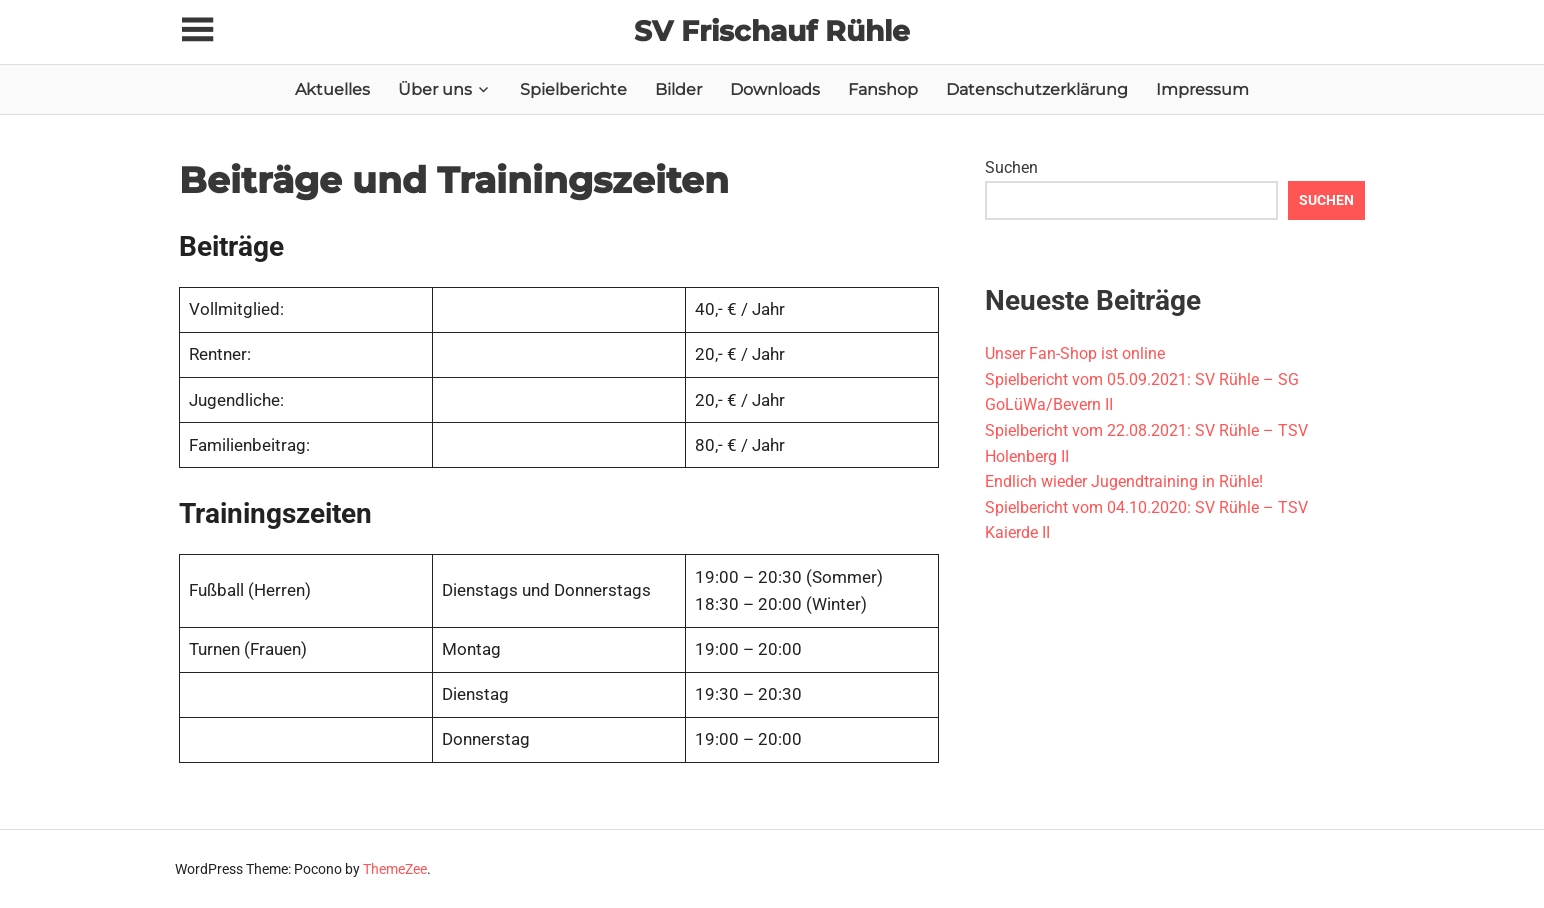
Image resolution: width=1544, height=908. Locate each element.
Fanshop (883, 89)
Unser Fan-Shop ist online (1075, 353)
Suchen (1011, 167)
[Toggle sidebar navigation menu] (197, 30)
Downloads (775, 89)
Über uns (435, 89)
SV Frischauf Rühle (772, 31)
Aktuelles (332, 89)
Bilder (678, 89)
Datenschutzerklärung (1037, 89)
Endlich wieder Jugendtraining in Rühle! (1124, 481)
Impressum (1202, 89)
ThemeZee (395, 869)
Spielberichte (573, 89)
